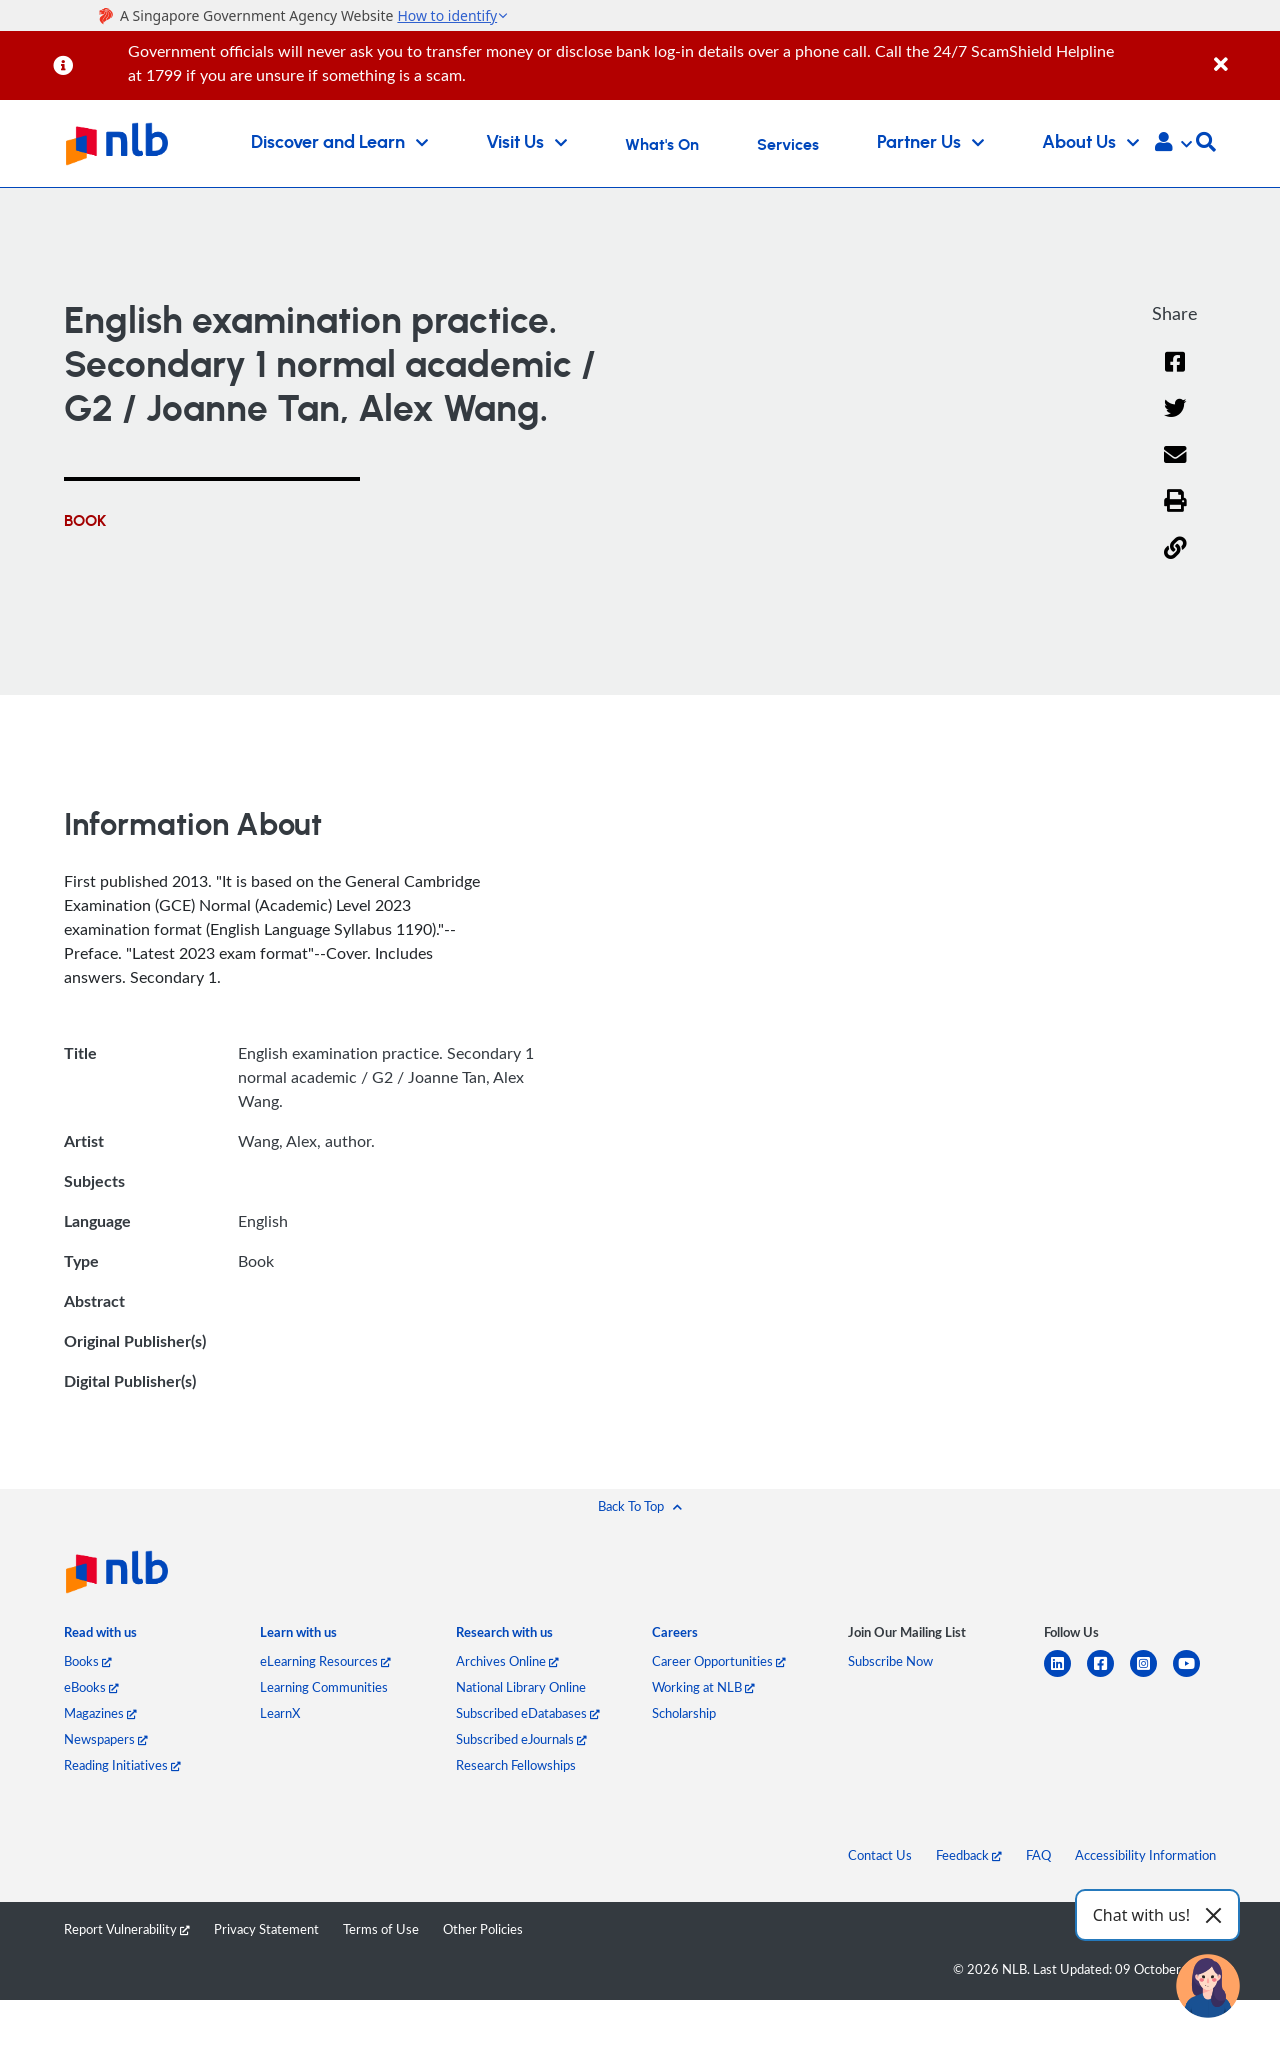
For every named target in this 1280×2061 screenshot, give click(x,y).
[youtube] (1194, 1675)
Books (88, 1661)
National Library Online (521, 1687)
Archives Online (507, 1661)
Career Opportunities (719, 1661)
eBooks (91, 1687)
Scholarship (684, 1713)
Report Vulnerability (127, 1929)
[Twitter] (1175, 421)
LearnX (280, 1713)
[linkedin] (1065, 1675)
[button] (1173, 144)
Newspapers (106, 1739)
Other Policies (483, 1929)
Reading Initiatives (122, 1765)
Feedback (969, 1855)
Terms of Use (381, 1929)
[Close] (1243, 53)
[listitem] (100, 1636)
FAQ (1038, 1855)
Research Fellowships (516, 1765)
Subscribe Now (890, 1661)
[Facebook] (1175, 374)
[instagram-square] (1151, 1675)
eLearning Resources (325, 1661)
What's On (662, 145)
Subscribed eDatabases (528, 1713)
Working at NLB (703, 1687)
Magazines (100, 1713)
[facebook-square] (1108, 1675)
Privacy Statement (266, 1929)
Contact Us (880, 1855)
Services (788, 145)
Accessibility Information (1145, 1855)
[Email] (1175, 467)
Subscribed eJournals (521, 1739)
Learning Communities (324, 1687)
